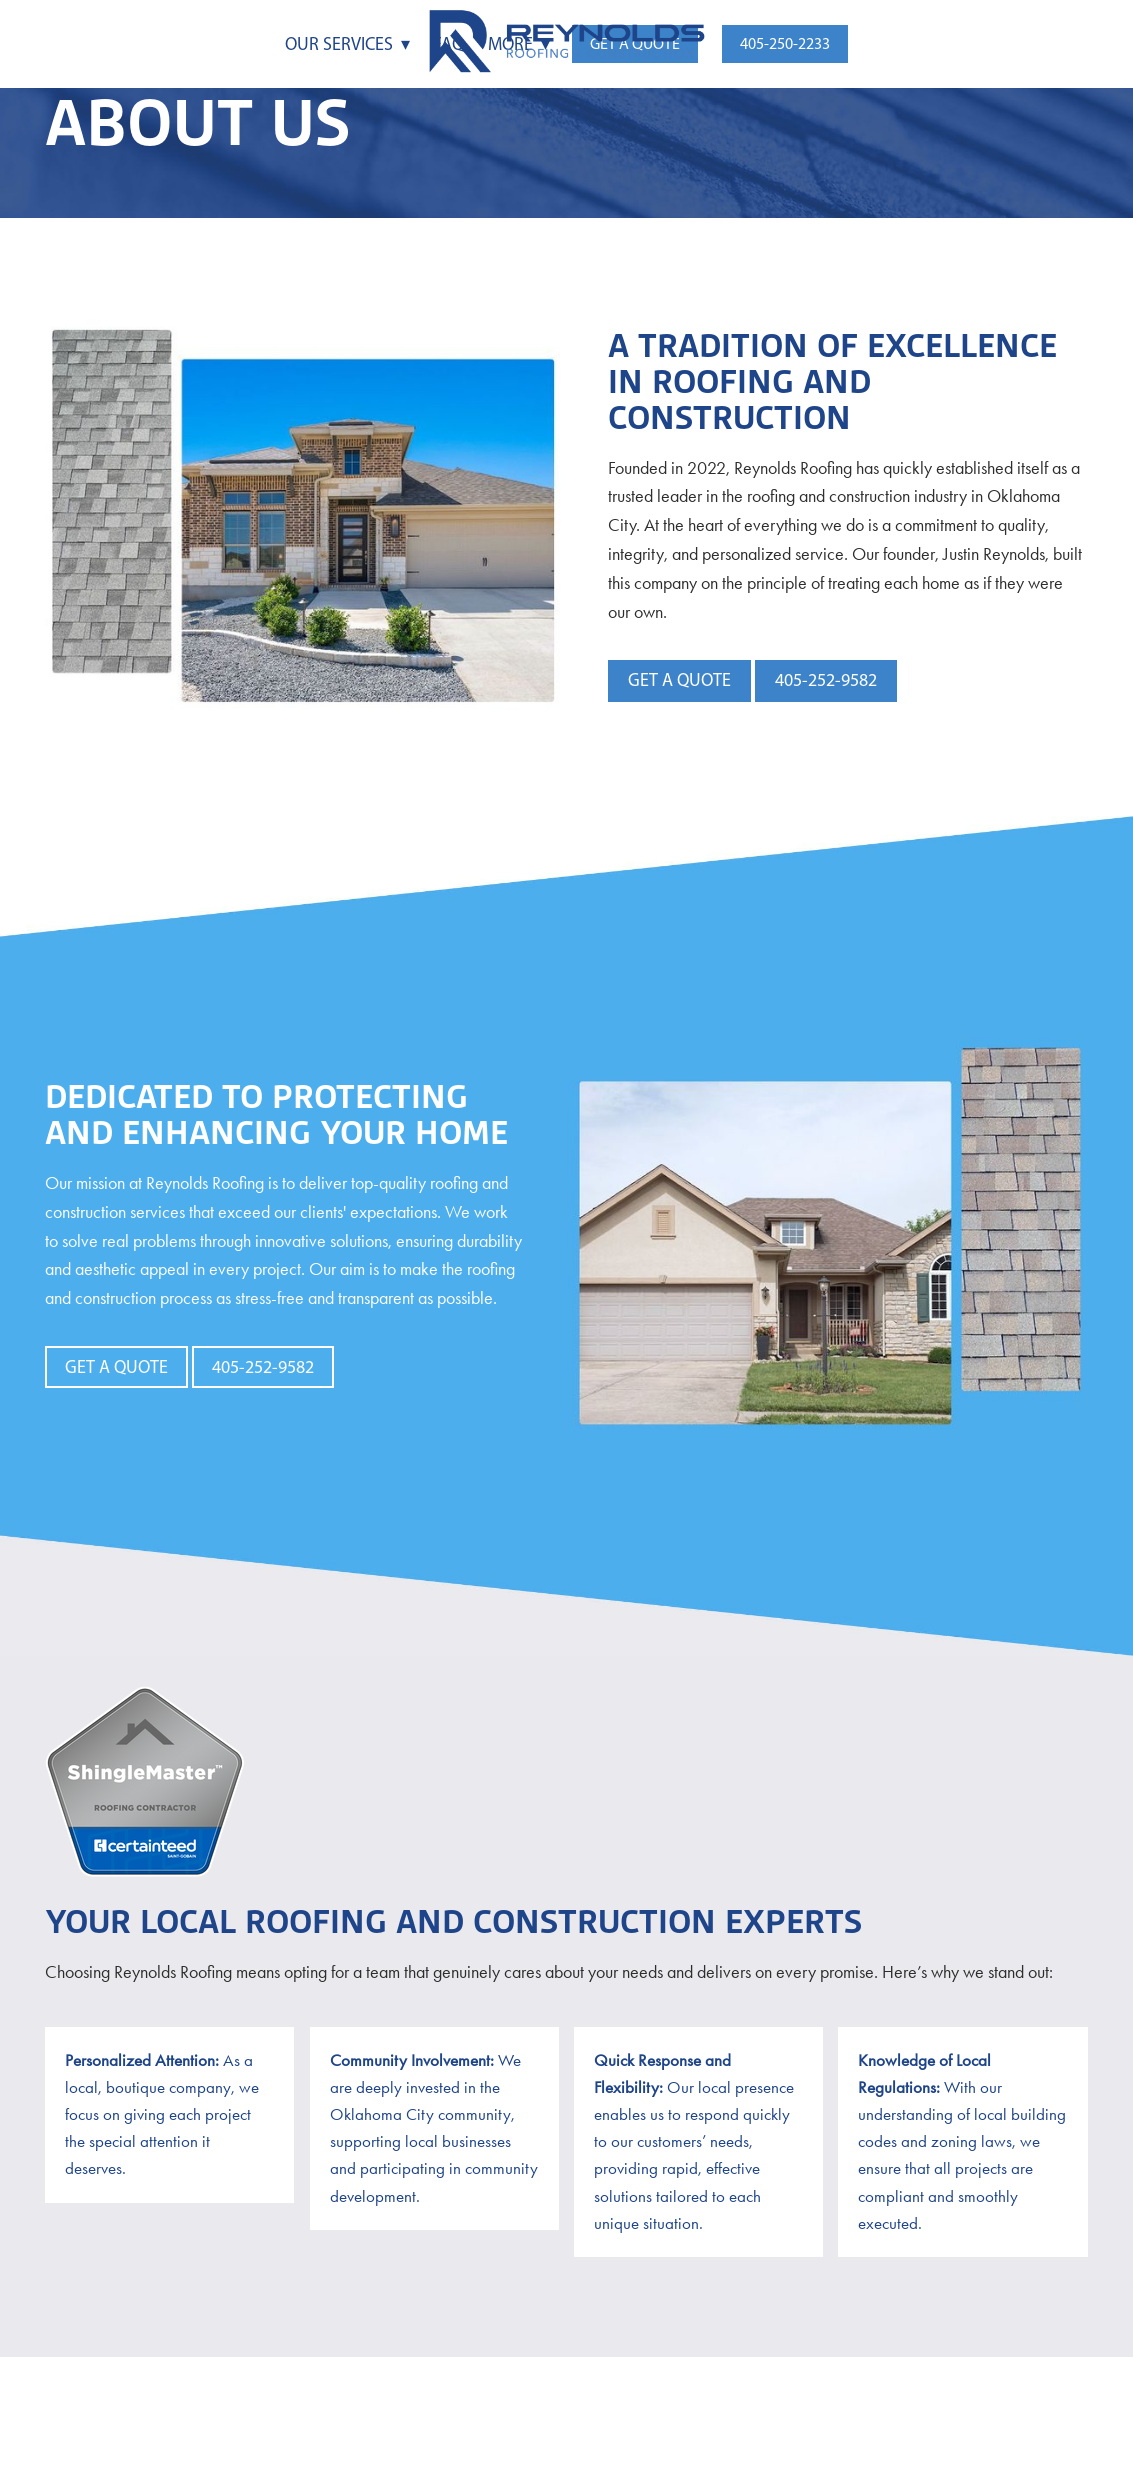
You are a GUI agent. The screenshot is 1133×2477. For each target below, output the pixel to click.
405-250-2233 (785, 43)
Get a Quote (679, 680)
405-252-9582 (826, 680)
